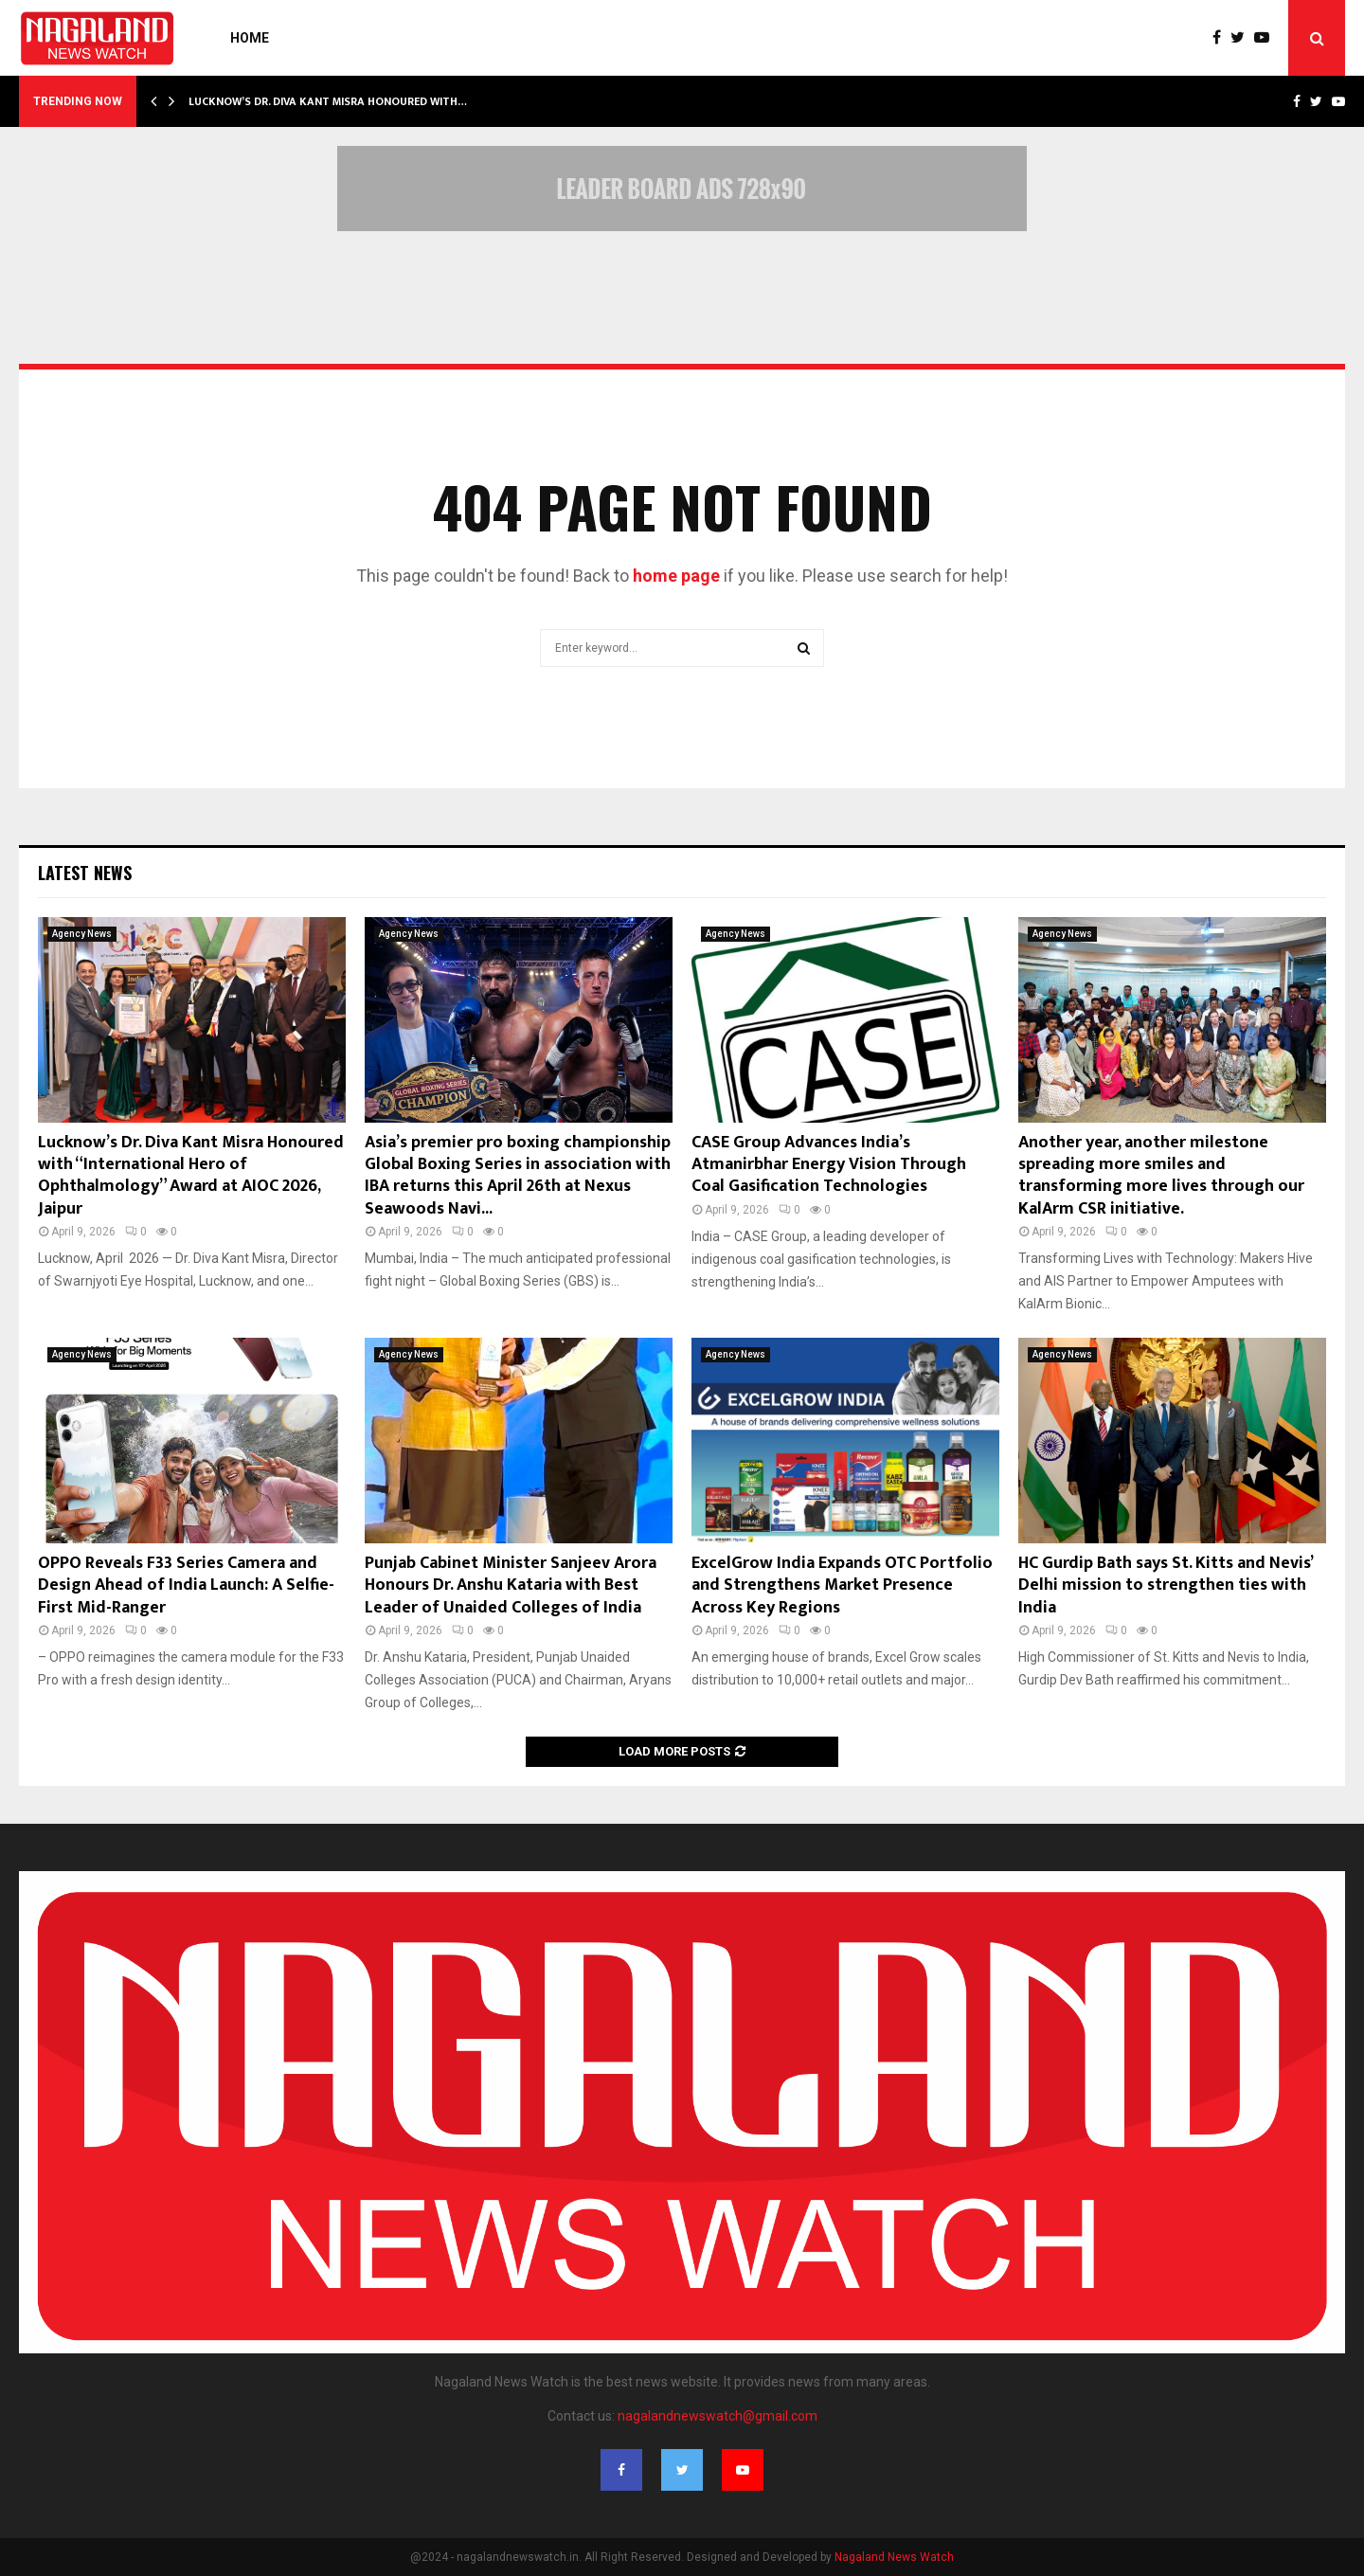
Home (249, 37)
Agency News (82, 933)
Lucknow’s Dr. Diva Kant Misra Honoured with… (327, 101)
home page (676, 575)
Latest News (85, 872)
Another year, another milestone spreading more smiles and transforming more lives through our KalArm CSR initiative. (1161, 1175)
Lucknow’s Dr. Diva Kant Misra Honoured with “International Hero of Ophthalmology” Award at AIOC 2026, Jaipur (191, 1175)
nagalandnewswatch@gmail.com (717, 2415)
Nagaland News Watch (894, 2557)
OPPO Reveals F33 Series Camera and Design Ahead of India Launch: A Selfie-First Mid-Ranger (186, 1585)
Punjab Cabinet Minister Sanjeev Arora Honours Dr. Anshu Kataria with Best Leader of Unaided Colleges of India (510, 1585)
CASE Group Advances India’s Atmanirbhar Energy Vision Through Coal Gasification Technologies (828, 1164)
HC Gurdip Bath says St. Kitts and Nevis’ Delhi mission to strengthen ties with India (1165, 1585)
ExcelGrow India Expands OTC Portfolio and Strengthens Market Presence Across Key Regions (842, 1585)
